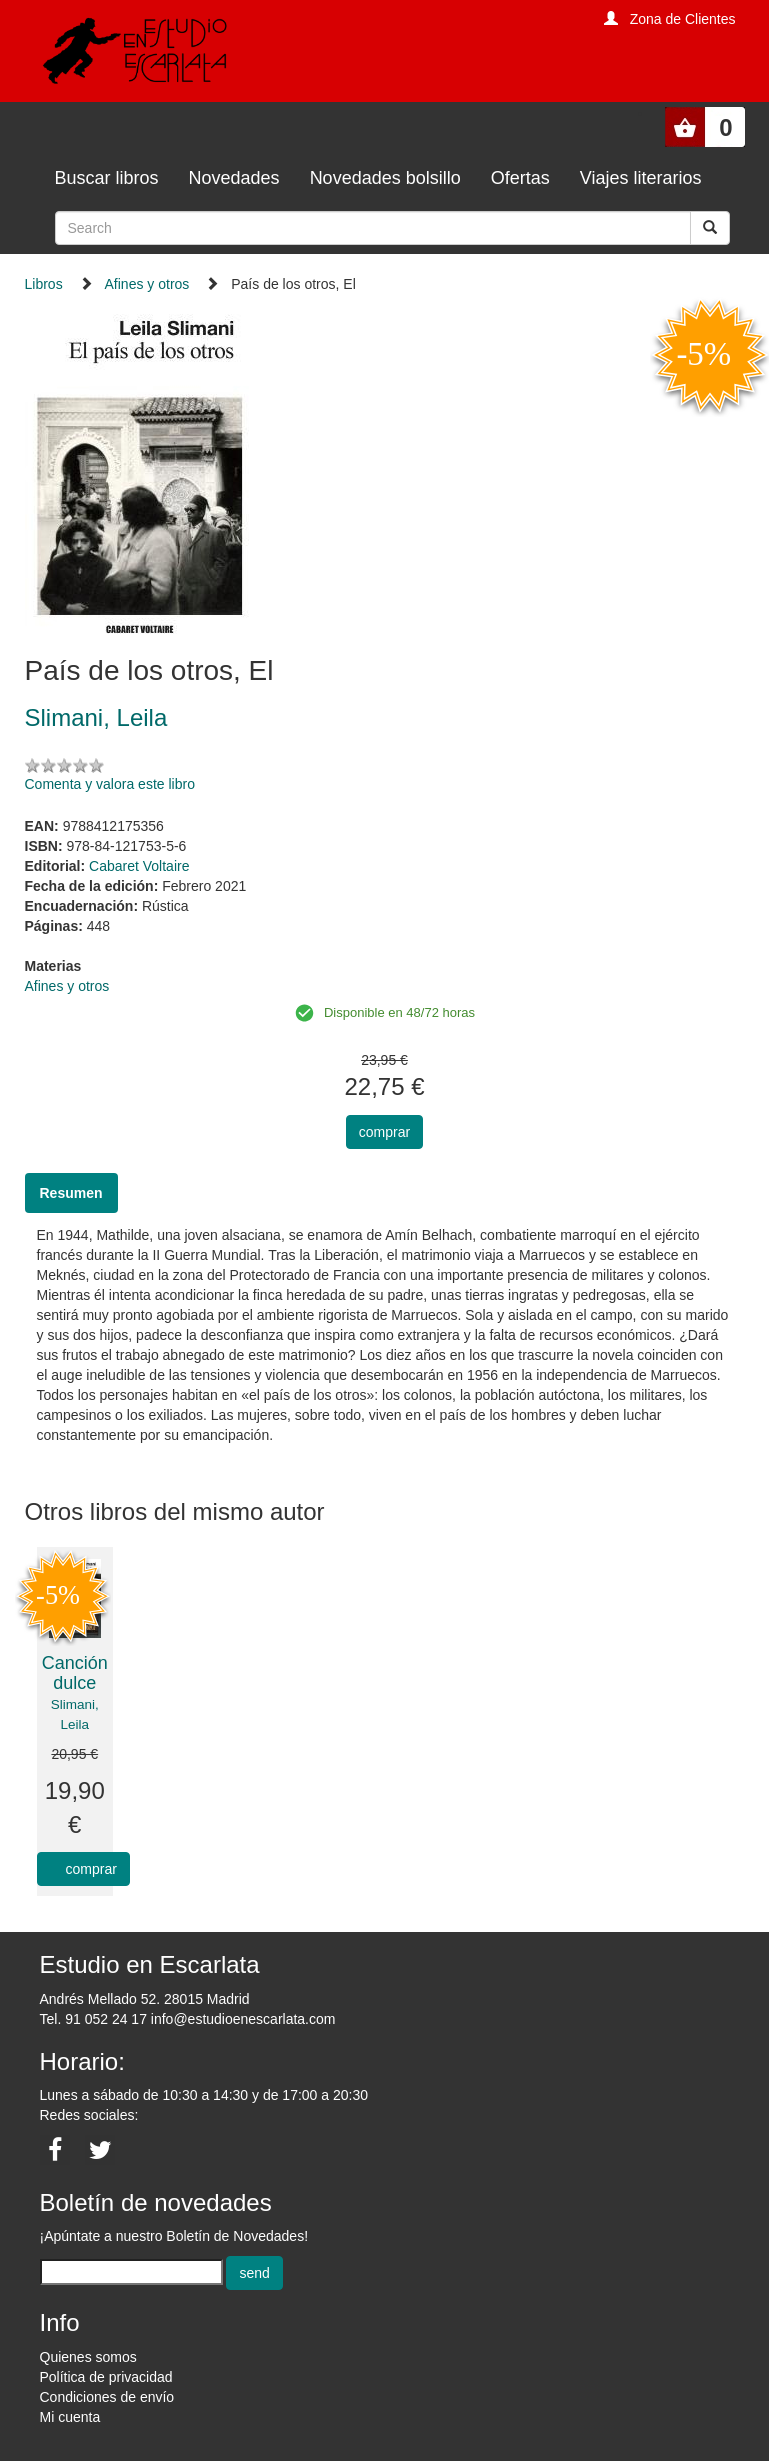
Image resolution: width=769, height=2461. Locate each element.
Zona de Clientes (683, 19)
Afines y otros (147, 284)
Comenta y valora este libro (110, 784)
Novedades (234, 178)
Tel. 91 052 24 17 (93, 2019)
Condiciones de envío (107, 2397)
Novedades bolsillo (385, 178)
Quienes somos (88, 2357)
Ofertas (520, 178)
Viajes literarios (641, 178)
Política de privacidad (106, 2377)
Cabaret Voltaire (139, 866)
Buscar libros (107, 178)
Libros (44, 284)
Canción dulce (75, 1673)
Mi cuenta (70, 2417)
